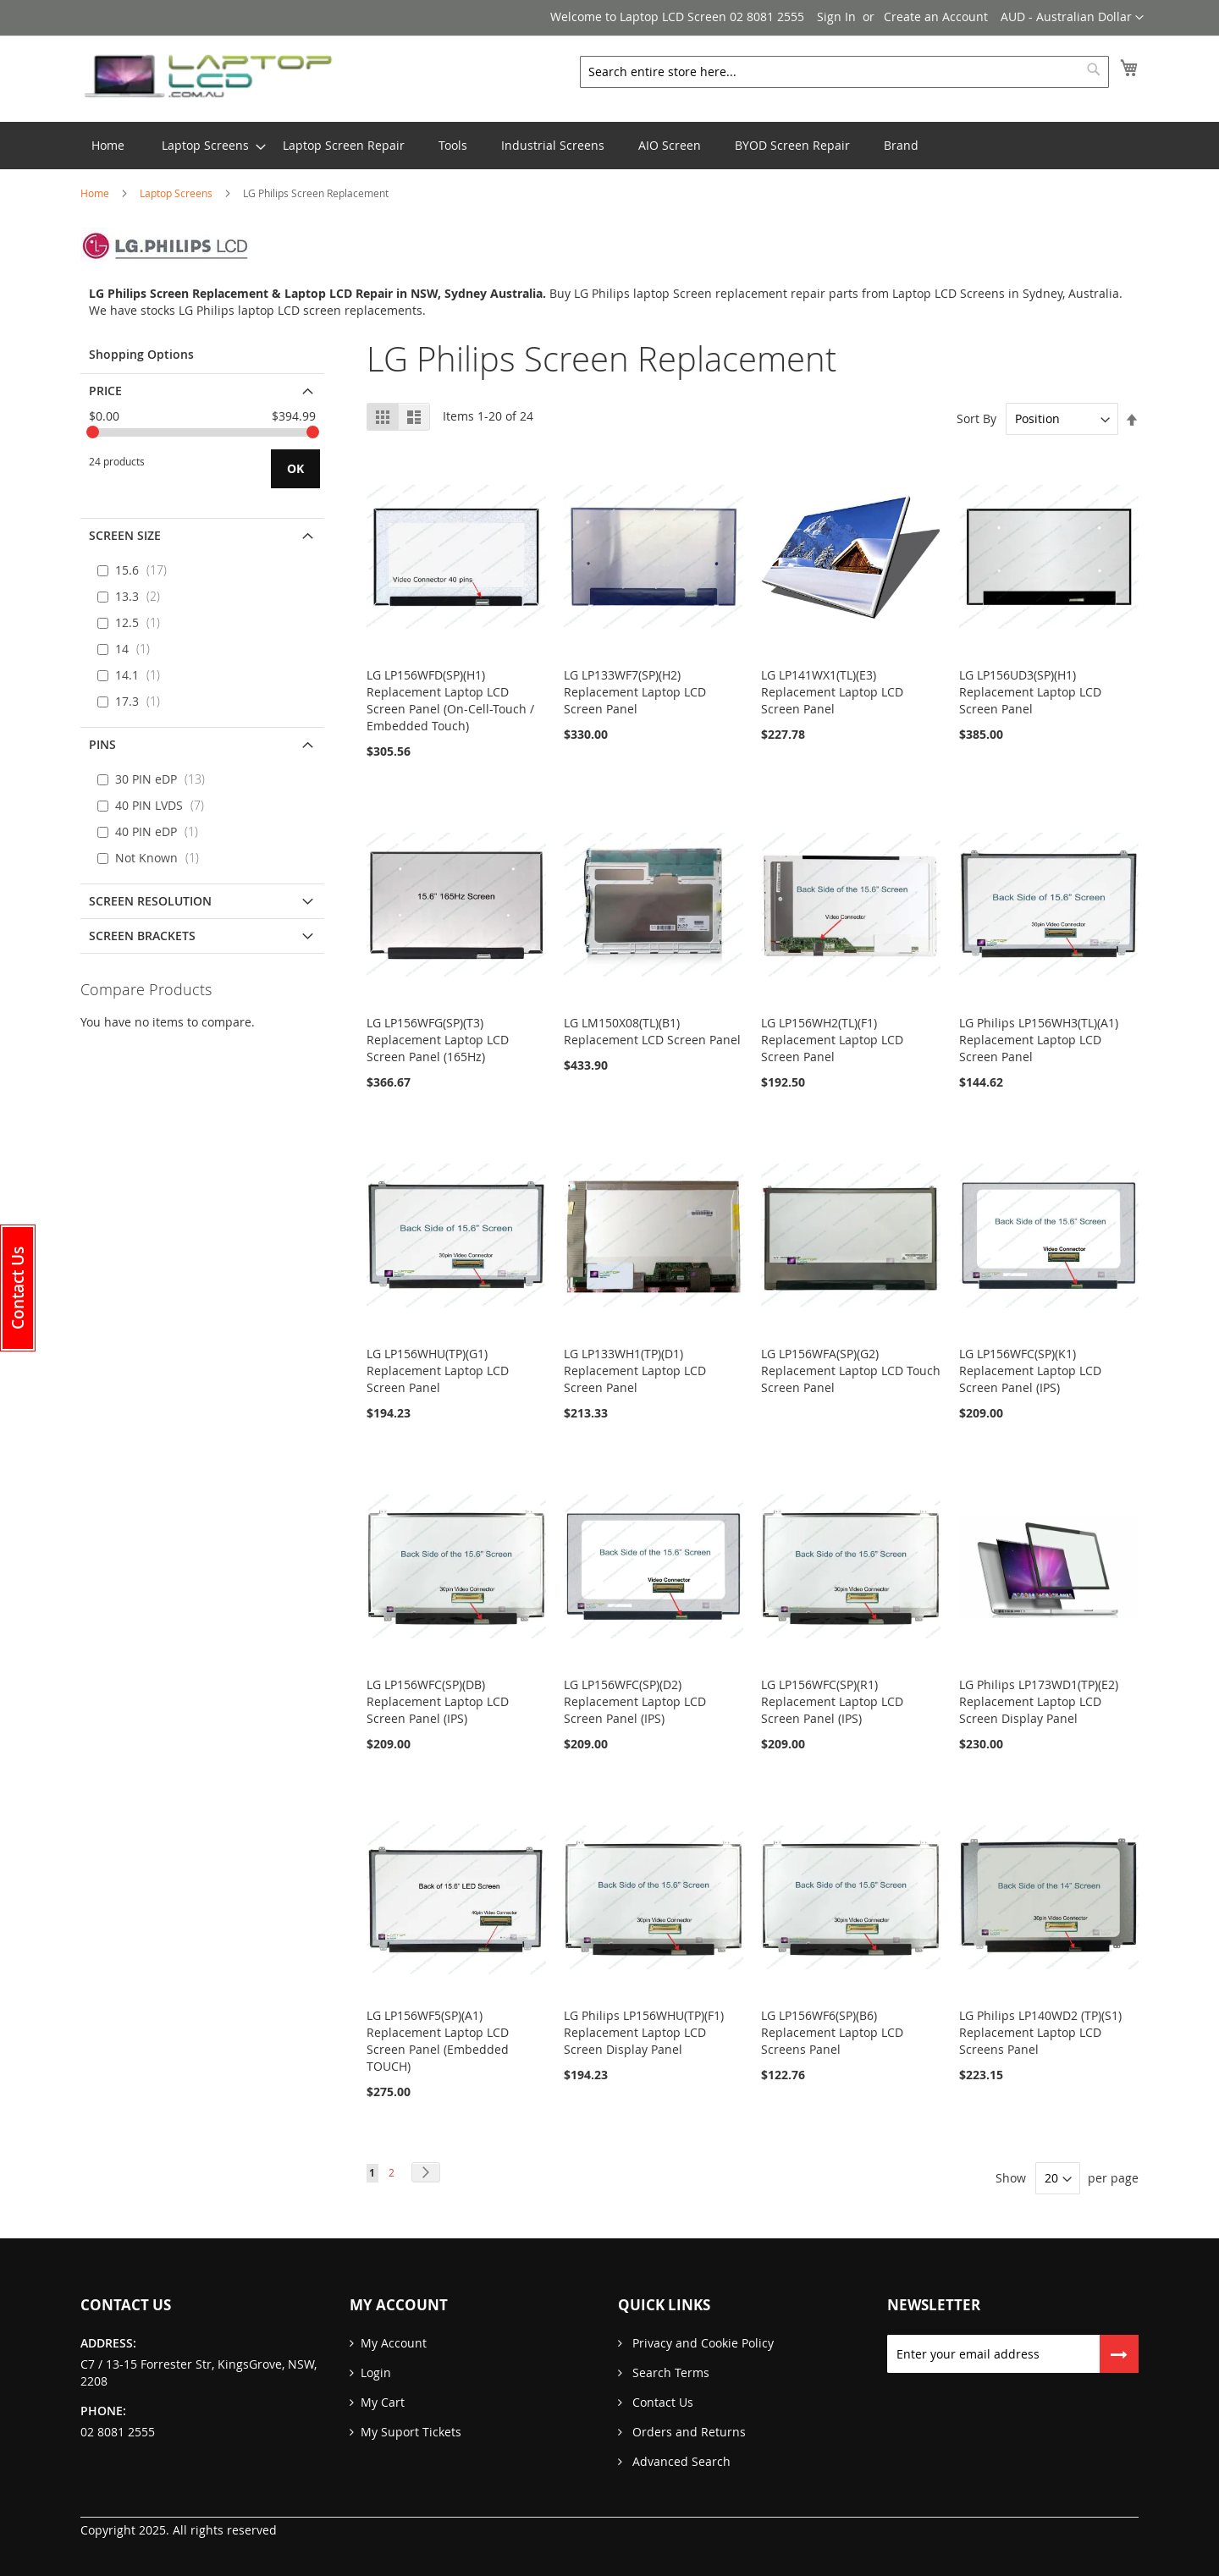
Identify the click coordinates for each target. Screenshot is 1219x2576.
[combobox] (844, 72)
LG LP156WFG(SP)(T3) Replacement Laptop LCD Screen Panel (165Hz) (438, 1040)
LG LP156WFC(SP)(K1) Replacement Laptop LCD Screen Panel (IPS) (1030, 1370)
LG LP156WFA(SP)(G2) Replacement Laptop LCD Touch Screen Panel (850, 1370)
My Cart (383, 2402)
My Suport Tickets (411, 2432)
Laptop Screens (177, 193)
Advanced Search (680, 2461)
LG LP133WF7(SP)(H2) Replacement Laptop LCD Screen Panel (635, 692)
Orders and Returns (687, 2432)
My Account (394, 2343)
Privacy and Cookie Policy (701, 2343)
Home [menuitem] (107, 145)
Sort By (976, 418)
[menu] (609, 145)
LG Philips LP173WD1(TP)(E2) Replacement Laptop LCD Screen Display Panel (1038, 1701)
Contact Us (661, 2402)
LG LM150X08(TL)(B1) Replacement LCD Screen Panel (652, 1031)
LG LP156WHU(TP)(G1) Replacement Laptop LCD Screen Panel (438, 1370)
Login (376, 2372)
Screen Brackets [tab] (142, 935)
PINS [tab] (102, 744)
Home (96, 193)
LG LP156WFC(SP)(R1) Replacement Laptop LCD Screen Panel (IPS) (832, 1701)
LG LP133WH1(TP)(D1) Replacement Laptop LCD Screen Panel (635, 1370)
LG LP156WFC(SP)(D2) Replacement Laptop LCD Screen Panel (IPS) (635, 1701)
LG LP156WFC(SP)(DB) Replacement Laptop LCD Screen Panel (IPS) (438, 1701)
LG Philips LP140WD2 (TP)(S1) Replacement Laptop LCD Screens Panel (1040, 2032)
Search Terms (669, 2372)
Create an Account (936, 16)
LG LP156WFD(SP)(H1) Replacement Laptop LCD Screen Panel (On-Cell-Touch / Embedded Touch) (450, 700)
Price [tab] (105, 391)
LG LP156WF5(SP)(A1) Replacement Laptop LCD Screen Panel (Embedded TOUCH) (438, 2040)
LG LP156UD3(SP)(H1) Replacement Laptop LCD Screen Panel (1030, 692)
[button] (1072, 17)
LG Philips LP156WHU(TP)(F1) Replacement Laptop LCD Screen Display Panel (644, 2032)
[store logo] (207, 77)
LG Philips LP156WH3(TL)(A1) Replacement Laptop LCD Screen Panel (1038, 1040)
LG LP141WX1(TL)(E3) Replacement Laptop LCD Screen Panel (832, 692)
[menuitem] (205, 145)
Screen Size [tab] (125, 535)
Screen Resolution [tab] (150, 901)
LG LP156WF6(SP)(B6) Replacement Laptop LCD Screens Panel (832, 2032)
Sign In (836, 16)
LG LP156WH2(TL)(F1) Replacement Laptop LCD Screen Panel (832, 1040)
